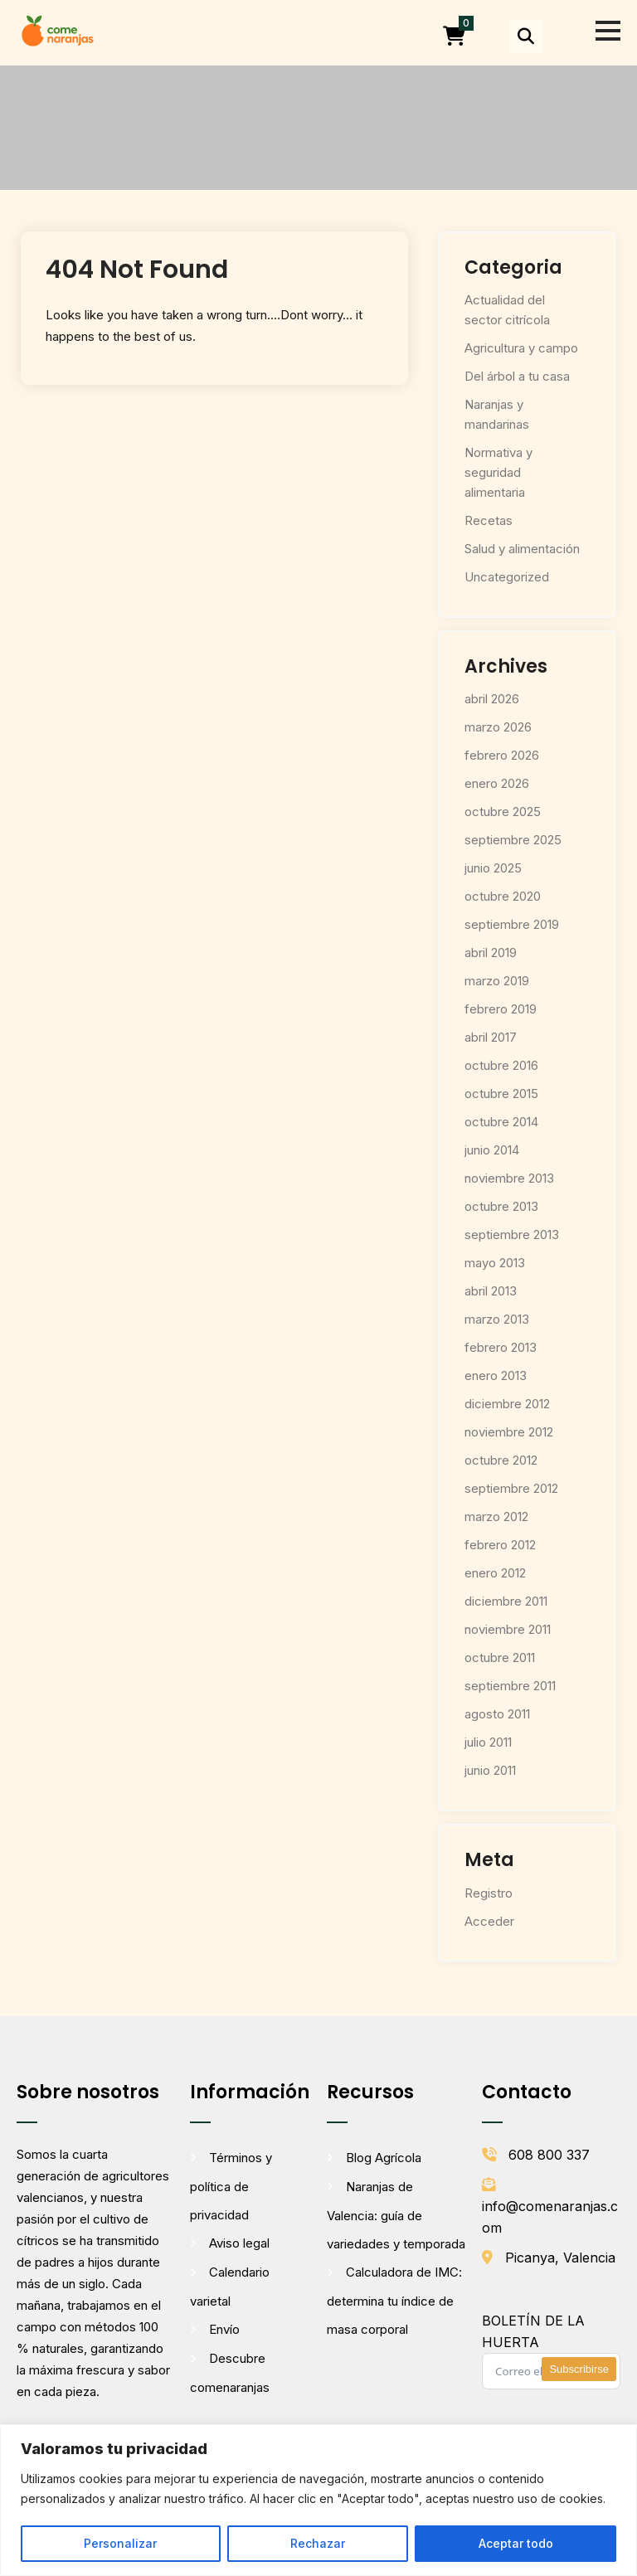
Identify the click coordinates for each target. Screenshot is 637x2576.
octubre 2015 (501, 1093)
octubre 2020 (502, 896)
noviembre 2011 (507, 1629)
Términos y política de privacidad (231, 2186)
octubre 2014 (501, 1122)
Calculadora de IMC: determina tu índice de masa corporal (394, 2300)
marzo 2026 (498, 727)
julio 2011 (488, 1742)
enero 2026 (496, 783)
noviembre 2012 (508, 1432)
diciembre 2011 (505, 1601)
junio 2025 (493, 868)
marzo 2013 (496, 1319)
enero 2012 (495, 1573)
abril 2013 (490, 1291)
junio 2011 (490, 1770)
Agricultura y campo (521, 348)
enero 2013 (495, 1375)
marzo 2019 (496, 981)
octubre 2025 (502, 811)
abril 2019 (490, 952)
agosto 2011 (497, 1714)
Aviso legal (239, 2243)
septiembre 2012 (511, 1488)
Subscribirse (579, 2369)
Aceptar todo (516, 2543)
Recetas (488, 520)
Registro (488, 1893)
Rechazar (317, 2543)
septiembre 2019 (511, 924)
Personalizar (120, 2543)
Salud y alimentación (522, 549)
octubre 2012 (500, 1460)
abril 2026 (491, 699)
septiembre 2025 (513, 840)
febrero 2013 (500, 1347)
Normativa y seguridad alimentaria (498, 472)
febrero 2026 (501, 755)
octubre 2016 (501, 1065)
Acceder (489, 1921)
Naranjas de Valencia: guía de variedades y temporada (396, 2215)
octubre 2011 (499, 1657)
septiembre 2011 (510, 1686)
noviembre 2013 (509, 1178)
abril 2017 (490, 1037)
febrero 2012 (500, 1545)
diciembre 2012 (507, 1404)
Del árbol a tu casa (517, 376)
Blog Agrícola (383, 2157)
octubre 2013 (501, 1206)
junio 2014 (491, 1150)
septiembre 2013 (511, 1234)
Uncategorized (506, 577)
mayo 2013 (494, 1263)
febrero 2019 (500, 1009)
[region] (318, 2500)
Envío (224, 2329)
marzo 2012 (496, 1516)
